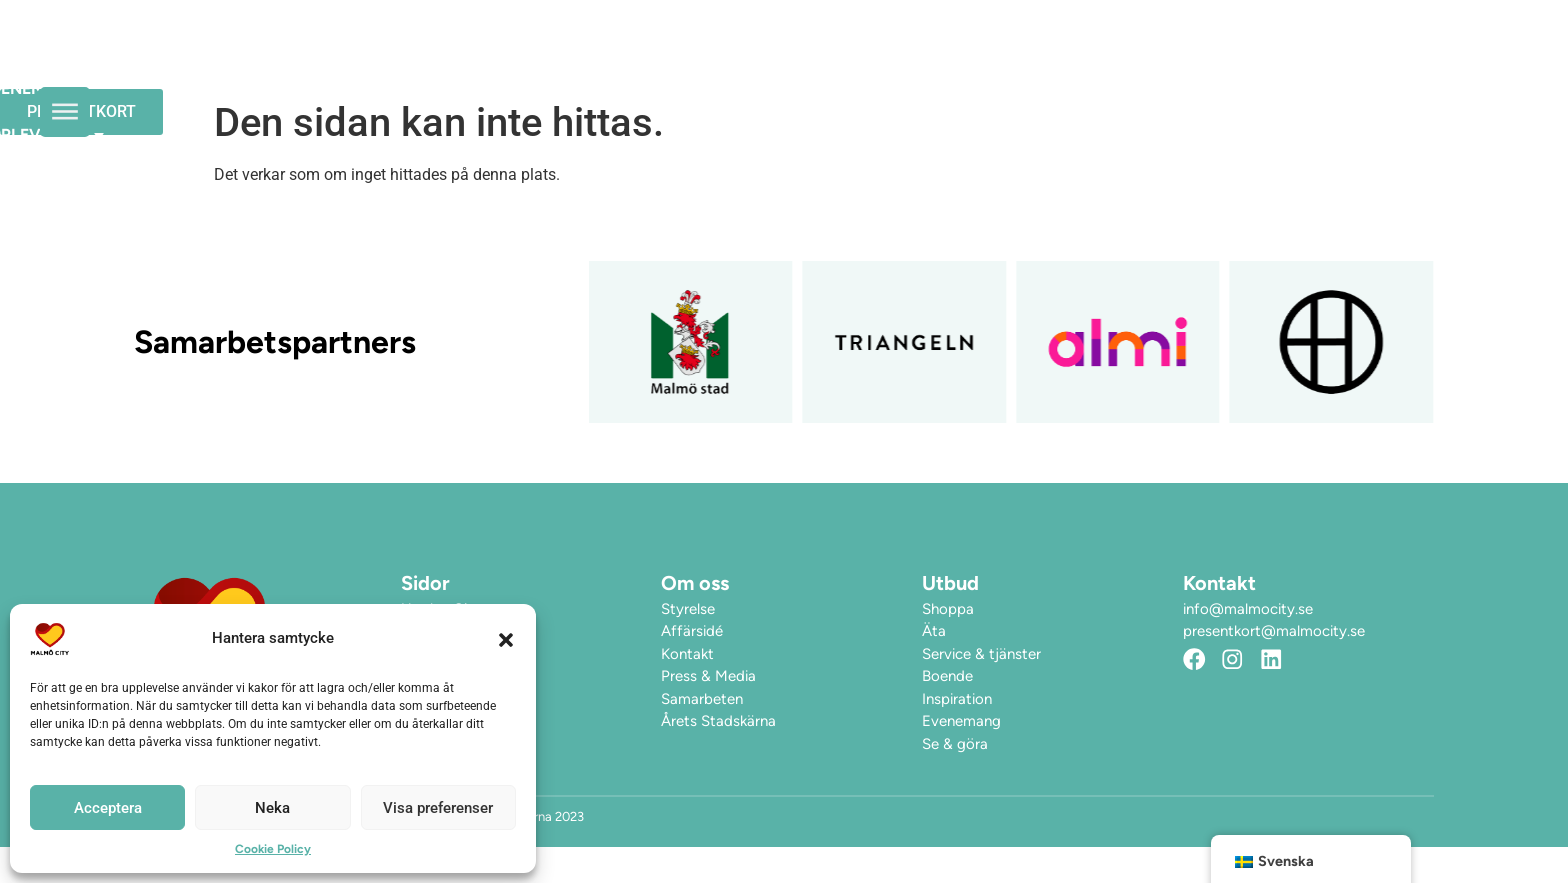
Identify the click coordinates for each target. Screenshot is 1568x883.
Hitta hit (1147, 62)
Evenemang (853, 62)
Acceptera (108, 808)
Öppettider (715, 62)
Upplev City (1006, 63)
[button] (506, 639)
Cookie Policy (273, 849)
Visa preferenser (438, 808)
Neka (272, 808)
